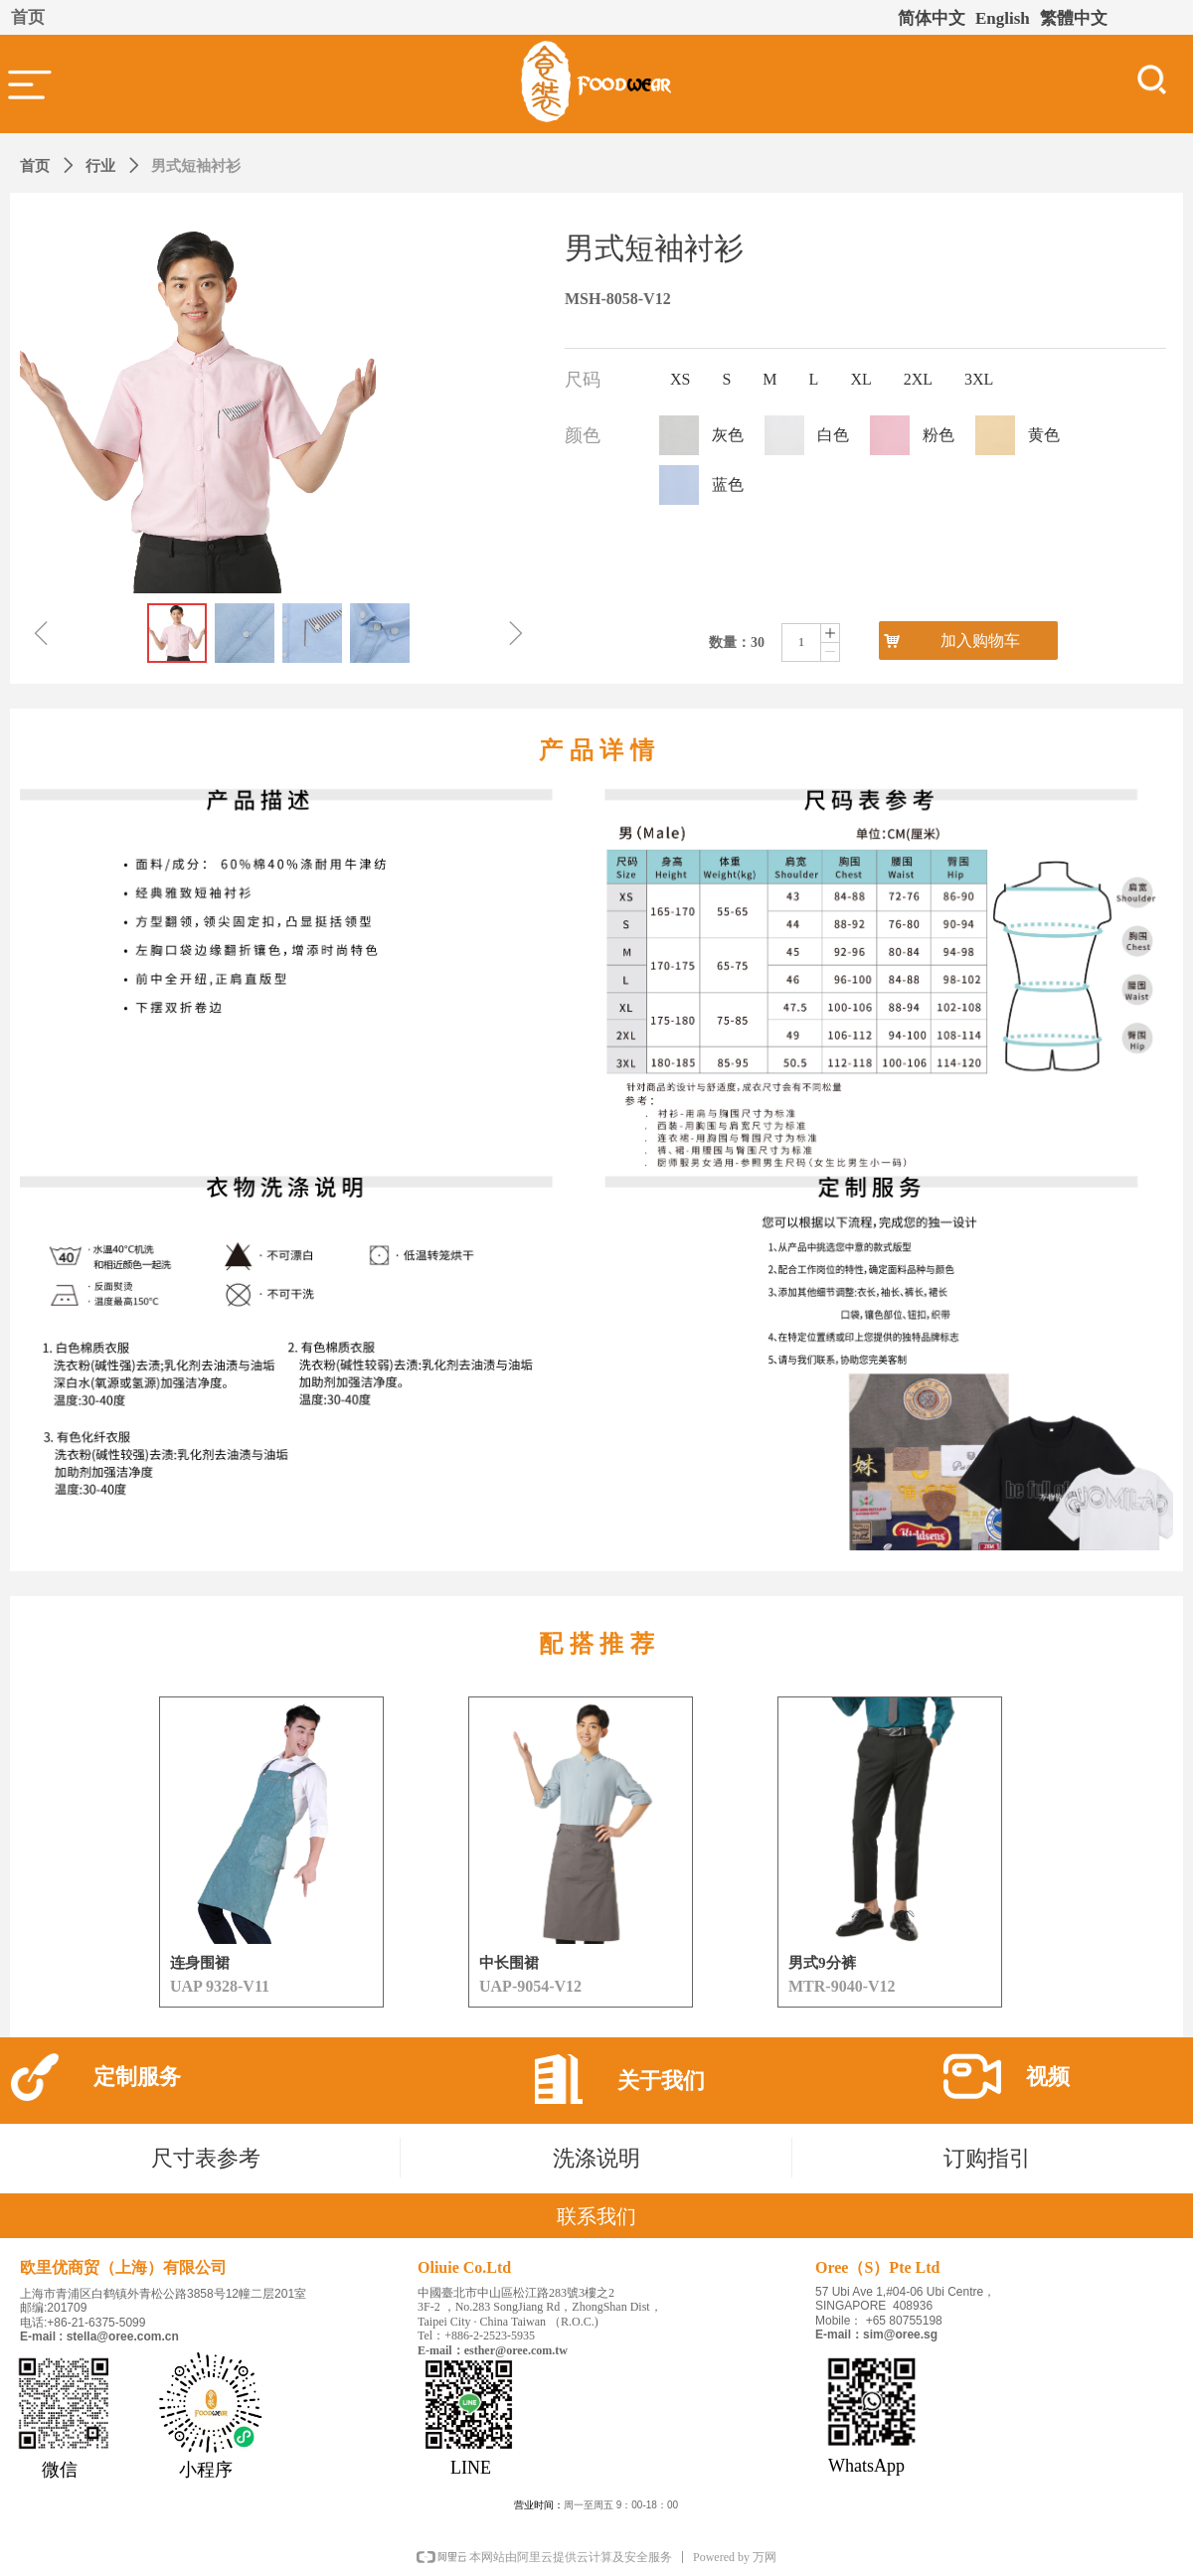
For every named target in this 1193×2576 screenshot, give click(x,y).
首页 (35, 166)
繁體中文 (1074, 18)
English (1002, 18)
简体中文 (931, 18)
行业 (100, 166)
